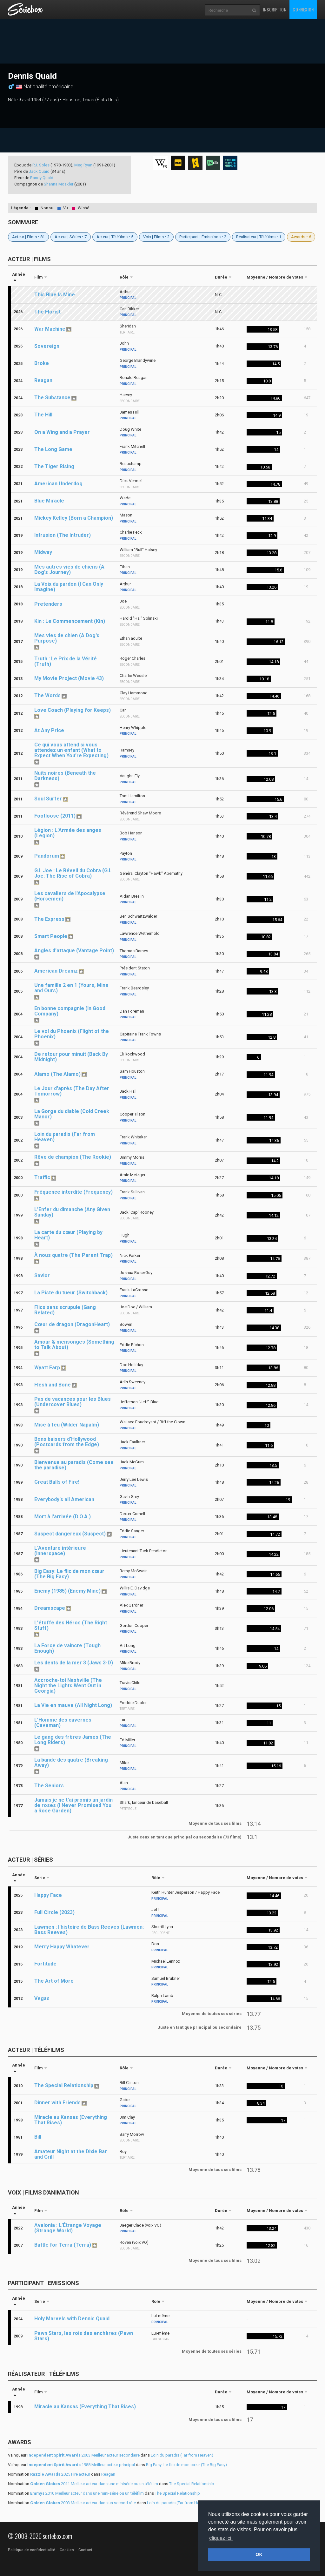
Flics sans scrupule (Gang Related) (65, 1310)
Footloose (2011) (55, 816)
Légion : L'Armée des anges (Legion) (67, 832)
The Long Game (53, 449)
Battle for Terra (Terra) (62, 2245)
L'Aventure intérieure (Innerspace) (60, 1550)
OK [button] (258, 2554)
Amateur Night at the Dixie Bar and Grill (70, 2154)
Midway (43, 552)
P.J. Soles (41, 165)
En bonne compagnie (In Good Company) (69, 1011)
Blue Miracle (49, 500)
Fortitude (45, 1963)
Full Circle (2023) (54, 1912)
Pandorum (46, 856)
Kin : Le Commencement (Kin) (69, 621)
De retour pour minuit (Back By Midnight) (71, 1056)
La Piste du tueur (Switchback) (71, 1292)
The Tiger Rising (54, 466)
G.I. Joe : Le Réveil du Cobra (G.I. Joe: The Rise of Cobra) (72, 873)
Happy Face (48, 1895)
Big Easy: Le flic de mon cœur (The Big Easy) (69, 1573)
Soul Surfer (48, 798)
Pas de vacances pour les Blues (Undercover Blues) (72, 1401)
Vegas (42, 1998)
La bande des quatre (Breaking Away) (71, 1762)
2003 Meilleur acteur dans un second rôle (83, 2502)
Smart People (50, 936)
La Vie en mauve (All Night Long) (73, 1705)
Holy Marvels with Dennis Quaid (71, 2318)
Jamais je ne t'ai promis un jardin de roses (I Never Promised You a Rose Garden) (73, 1805)
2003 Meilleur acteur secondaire (83, 2455)
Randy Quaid (41, 177)
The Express (49, 919)
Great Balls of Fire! (56, 1482)
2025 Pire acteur (60, 2474)
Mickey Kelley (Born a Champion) (73, 518)
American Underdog (58, 483)
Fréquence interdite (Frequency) (73, 1192)
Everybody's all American (64, 1499)
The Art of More (54, 1981)
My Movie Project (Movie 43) (69, 678)
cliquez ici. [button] (221, 2538)
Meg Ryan (83, 165)
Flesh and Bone (52, 1384)
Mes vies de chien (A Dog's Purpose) (66, 638)
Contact (85, 2550)
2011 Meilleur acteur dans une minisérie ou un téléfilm (94, 2483)
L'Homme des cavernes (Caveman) (62, 1722)
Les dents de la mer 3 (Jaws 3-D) (73, 1662)
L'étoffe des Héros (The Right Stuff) (70, 1625)
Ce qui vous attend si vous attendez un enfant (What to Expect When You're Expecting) (71, 750)
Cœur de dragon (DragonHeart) (72, 1324)
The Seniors (49, 1785)
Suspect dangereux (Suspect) (70, 1533)
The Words (47, 695)
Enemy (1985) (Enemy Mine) (67, 1591)
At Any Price (49, 730)
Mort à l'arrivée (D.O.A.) (62, 1516)
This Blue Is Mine (54, 294)
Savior (42, 1275)
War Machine (49, 329)
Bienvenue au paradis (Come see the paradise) (74, 1465)
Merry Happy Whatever (62, 1946)
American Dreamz (56, 971)
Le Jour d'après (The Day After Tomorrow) (71, 1091)
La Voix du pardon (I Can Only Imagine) (68, 586)
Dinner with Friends (57, 2102)
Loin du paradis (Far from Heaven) (64, 1136)
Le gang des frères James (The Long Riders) (72, 1739)
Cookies (67, 2550)
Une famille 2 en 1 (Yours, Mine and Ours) (71, 987)
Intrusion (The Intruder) (62, 535)
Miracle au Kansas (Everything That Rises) (70, 2119)
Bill (37, 2137)
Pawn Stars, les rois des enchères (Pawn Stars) (83, 2335)
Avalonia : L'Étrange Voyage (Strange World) (67, 2227)
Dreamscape (49, 1608)
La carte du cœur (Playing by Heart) (68, 1235)
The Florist (47, 311)
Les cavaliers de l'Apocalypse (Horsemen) (69, 896)
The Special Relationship (63, 2085)
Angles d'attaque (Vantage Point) (74, 950)
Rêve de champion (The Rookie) (72, 1157)
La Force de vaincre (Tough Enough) (67, 1648)
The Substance (52, 397)
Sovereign (46, 346)
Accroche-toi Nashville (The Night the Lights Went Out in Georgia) (68, 1685)
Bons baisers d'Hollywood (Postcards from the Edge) (66, 1441)
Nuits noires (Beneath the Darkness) (65, 775)
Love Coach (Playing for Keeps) (72, 710)
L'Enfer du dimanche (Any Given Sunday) (72, 1212)
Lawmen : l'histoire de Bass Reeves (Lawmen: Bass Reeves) (89, 1929)
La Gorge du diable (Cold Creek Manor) (71, 1114)
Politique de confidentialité (31, 2550)
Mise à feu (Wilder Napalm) (66, 1424)
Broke (41, 363)
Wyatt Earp (47, 1367)
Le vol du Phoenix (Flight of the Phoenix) (71, 1033)
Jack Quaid (39, 171)
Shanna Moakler (58, 184)
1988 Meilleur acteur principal (81, 2464)
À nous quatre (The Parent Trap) (73, 1255)
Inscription (275, 9)
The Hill (43, 414)
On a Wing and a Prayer (62, 432)
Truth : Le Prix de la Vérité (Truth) (65, 661)
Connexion (303, 9)
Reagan (43, 380)
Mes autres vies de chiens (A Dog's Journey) (69, 569)
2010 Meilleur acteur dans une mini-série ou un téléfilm (87, 2493)
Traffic (42, 1177)
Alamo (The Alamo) (57, 1074)
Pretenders (48, 604)
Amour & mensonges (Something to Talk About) (74, 1344)
